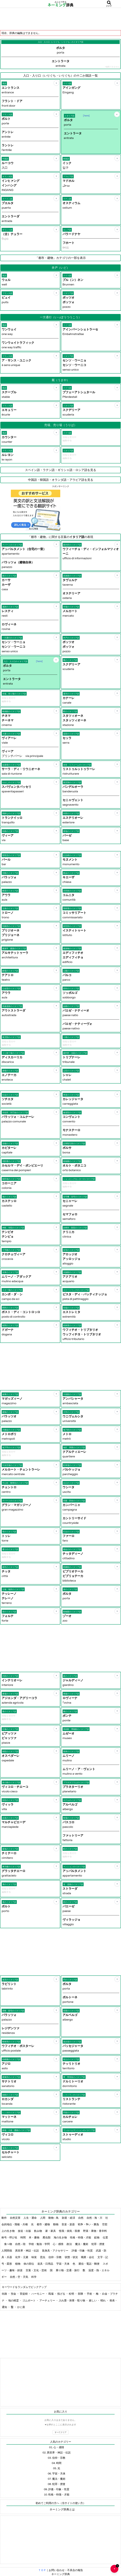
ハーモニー (38, 2293)
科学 (34, 2276)
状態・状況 (71, 2257)
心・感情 (58, 2244)
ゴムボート (29, 2300)
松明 (72, 2293)
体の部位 (29, 2263)
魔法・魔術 (82, 2244)
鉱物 (97, 2237)
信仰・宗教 (55, 2257)
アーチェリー (47, 2300)
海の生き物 (60, 2237)
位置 (105, 2237)
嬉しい (93, 2300)
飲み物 (38, 2230)
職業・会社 (88, 2257)
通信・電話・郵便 (89, 2263)
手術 (90, 2293)
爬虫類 (47, 2237)
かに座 (21, 2307)
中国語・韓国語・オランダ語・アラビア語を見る (60, 480)
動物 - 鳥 (53, 2217)
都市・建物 (43, 2224)
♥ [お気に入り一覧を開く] (116, 2567)
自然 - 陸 (20, 2244)
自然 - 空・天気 (19, 2276)
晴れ (103, 2300)
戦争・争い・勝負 (88, 2224)
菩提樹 (24, 2293)
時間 (23, 2237)
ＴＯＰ (42, 2570)
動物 (56, 2224)
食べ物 (8, 2244)
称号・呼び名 (9, 2237)
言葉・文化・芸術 (36, 2270)
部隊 (81, 2293)
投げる (61, 2293)
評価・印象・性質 (82, 2250)
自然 (81, 2217)
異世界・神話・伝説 (27, 2250)
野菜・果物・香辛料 (95, 2230)
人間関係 (7, 2250)
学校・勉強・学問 (39, 2244)
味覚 (34, 2257)
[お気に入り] (56, 83)
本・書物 (34, 2237)
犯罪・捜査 (98, 2244)
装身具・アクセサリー (55, 2250)
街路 (5, 2293)
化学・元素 (22, 2257)
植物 (18, 2263)
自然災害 (15, 2217)
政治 (69, 2244)
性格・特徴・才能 (81, 2237)
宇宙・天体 (63, 2263)
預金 (14, 2293)
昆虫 (43, 2257)
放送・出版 (24, 2230)
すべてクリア (61, 2432)
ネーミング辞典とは (62, 2509)
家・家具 (50, 2230)
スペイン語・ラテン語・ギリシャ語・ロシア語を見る (60, 470)
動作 (4, 2217)
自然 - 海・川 (95, 2217)
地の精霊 (13, 2300)
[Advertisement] (61, 18)
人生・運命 (30, 2217)
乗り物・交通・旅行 (68, 2270)
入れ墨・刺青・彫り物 (72, 2300)
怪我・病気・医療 (70, 2230)
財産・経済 (69, 2217)
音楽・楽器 (68, 2224)
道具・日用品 (45, 2263)
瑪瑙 (51, 2293)
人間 (43, 2217)
